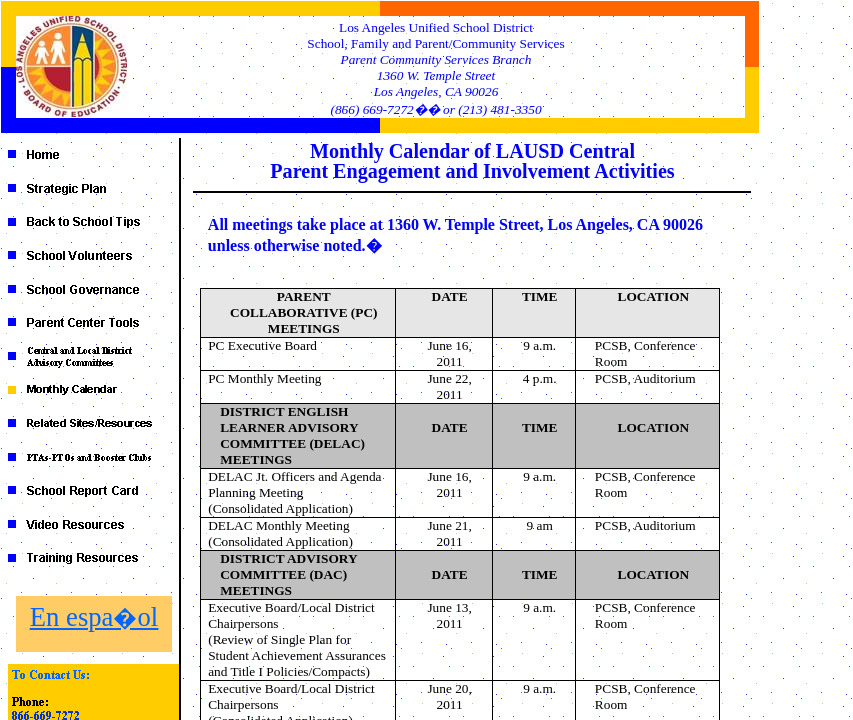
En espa (94, 617)
